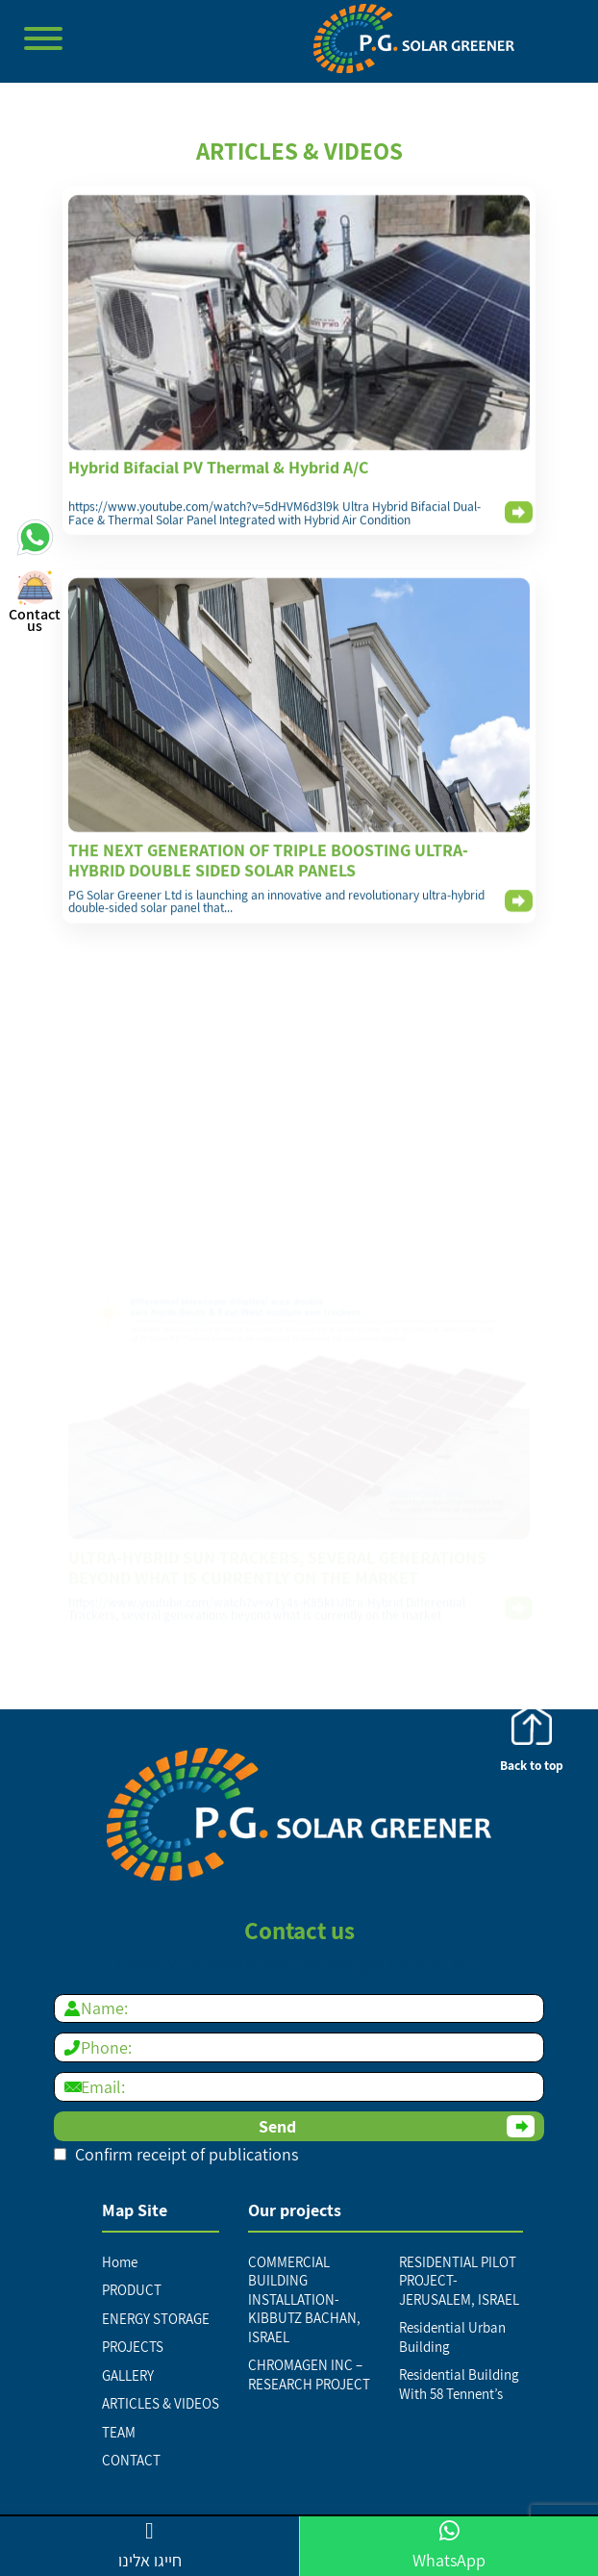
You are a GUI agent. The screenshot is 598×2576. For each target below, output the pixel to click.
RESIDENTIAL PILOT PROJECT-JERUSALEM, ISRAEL (459, 2281)
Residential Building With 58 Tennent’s (459, 2384)
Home (119, 2262)
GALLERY (128, 2375)
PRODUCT (132, 2290)
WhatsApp (449, 2545)
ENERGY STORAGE (156, 2319)
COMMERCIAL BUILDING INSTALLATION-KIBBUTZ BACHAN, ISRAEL (304, 2299)
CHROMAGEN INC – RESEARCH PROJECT (309, 2374)
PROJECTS (132, 2346)
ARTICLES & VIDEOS (160, 2403)
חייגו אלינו (150, 2545)
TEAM (119, 2432)
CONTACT (131, 2460)
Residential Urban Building (452, 2337)
